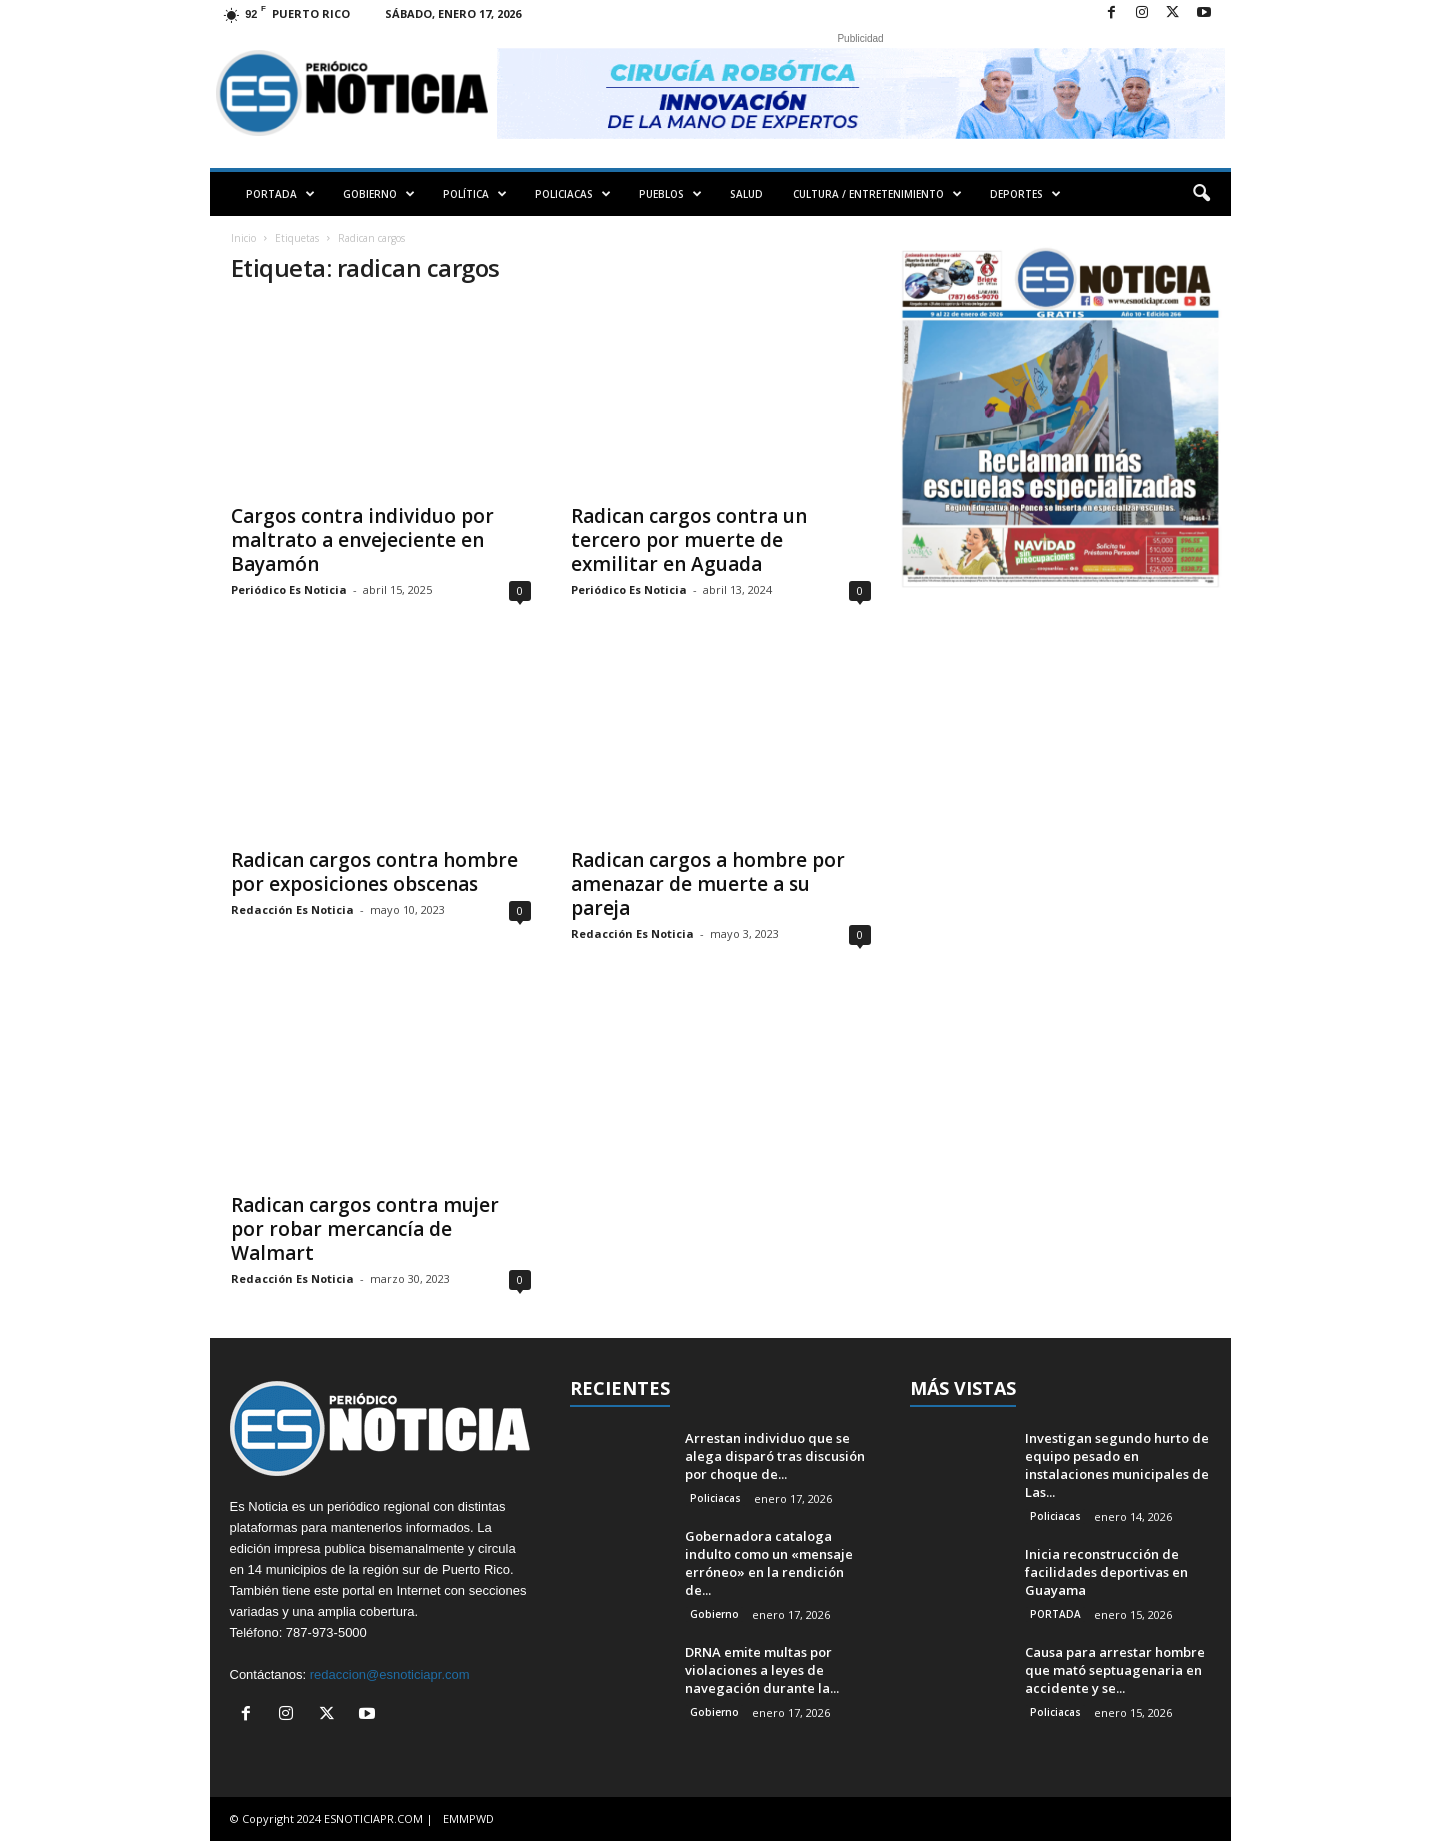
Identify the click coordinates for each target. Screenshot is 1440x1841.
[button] (1201, 194)
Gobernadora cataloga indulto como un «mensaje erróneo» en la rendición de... (769, 1563)
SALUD (746, 194)
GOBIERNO (379, 194)
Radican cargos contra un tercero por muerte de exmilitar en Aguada (689, 540)
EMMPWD (468, 1818)
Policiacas (715, 1498)
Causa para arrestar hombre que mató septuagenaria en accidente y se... (1115, 1670)
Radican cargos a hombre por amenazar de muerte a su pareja (708, 884)
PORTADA (280, 194)
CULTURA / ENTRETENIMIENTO (877, 194)
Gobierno (714, 1614)
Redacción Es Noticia (292, 909)
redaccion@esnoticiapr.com (390, 1674)
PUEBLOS (670, 194)
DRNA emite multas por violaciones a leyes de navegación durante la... (762, 1670)
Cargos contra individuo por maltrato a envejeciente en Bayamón (362, 540)
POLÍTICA (475, 194)
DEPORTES (1025, 194)
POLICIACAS (573, 194)
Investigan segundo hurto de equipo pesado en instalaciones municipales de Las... (1117, 1465)
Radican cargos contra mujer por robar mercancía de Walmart (365, 1229)
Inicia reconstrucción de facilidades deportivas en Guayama (1106, 1572)
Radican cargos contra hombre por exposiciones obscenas (374, 872)
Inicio (243, 238)
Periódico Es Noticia (289, 589)
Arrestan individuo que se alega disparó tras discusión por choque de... (775, 1456)
